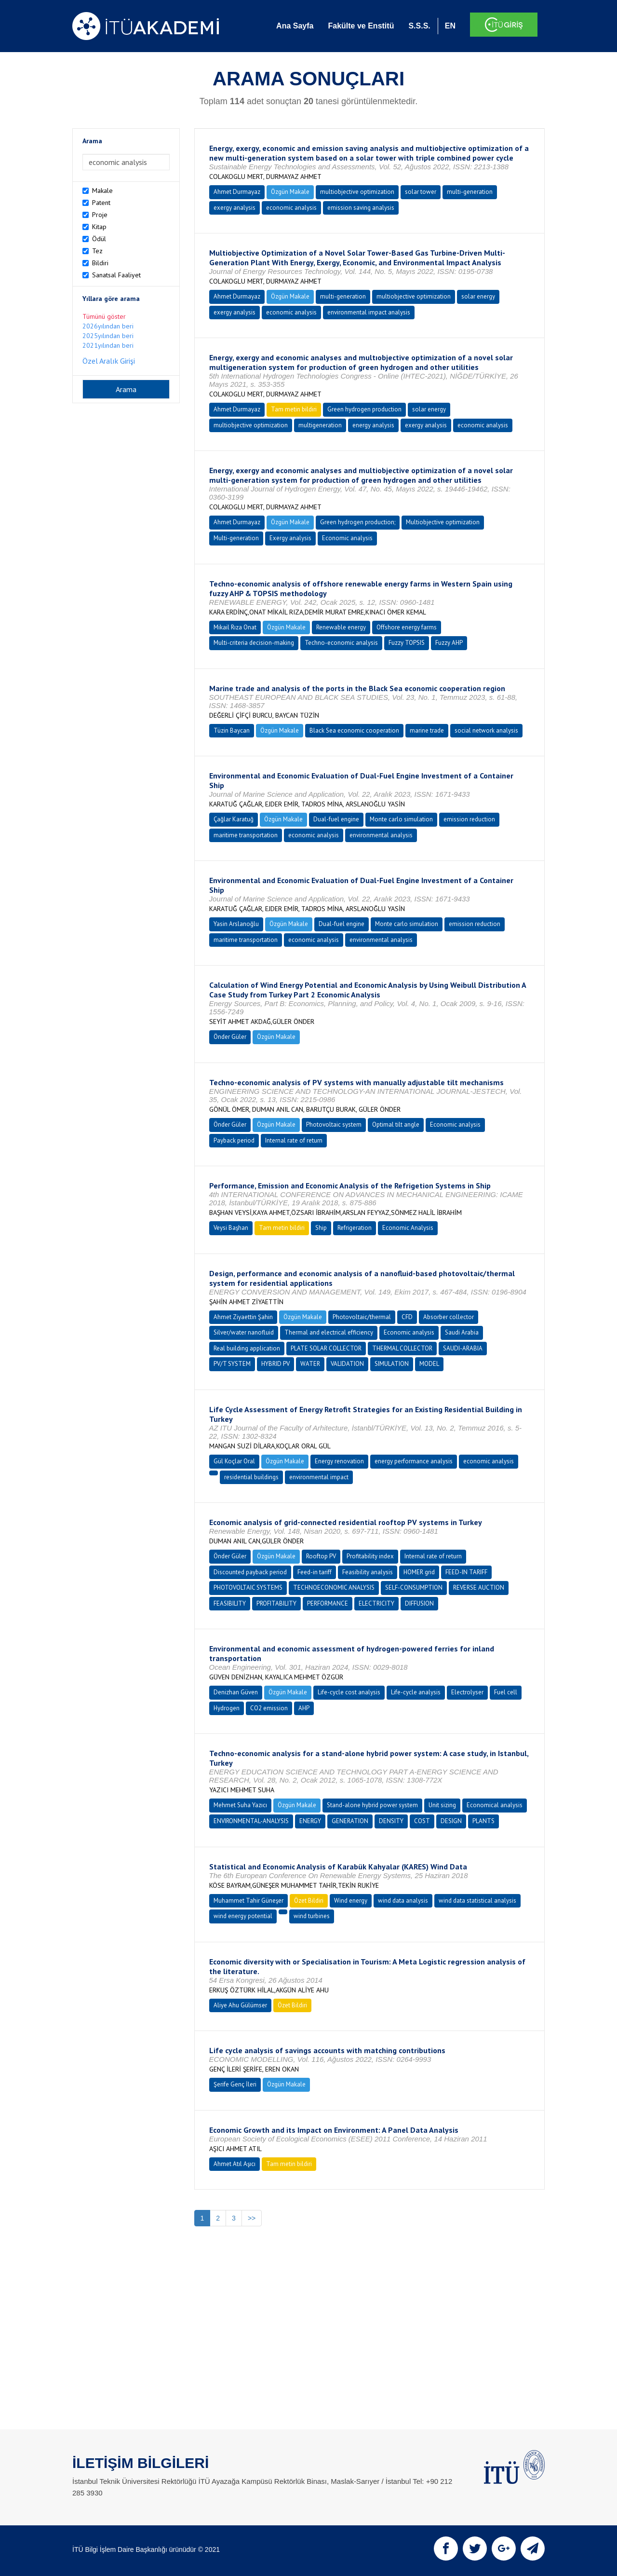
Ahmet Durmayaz (237, 192)
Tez (97, 250)
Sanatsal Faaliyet (116, 275)
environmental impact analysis (368, 312)
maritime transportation (246, 835)
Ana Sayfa (294, 26)
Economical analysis (495, 1805)
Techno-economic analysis (341, 643)
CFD (407, 1317)
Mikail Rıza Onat (235, 627)
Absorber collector (448, 1317)
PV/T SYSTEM (232, 1364)
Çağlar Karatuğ (234, 819)
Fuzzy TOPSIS (407, 643)
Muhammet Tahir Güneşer (248, 1900)
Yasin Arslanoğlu (236, 924)
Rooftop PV (321, 1556)
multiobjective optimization (357, 192)
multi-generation (470, 192)
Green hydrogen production (364, 409)
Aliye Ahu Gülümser (240, 2005)
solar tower (420, 192)
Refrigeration (354, 1228)
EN (450, 26)
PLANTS (483, 1821)
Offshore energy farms (406, 627)
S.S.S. (419, 26)
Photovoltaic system (334, 1124)
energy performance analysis (414, 1461)
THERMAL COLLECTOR (402, 1348)
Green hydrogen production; (357, 522)
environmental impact (319, 1477)
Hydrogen (227, 1708)
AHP (303, 1708)
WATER (310, 1364)
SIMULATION (392, 1364)
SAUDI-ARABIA (463, 1348)
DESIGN (451, 1821)
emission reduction (469, 819)
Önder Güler (230, 1037)
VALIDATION (347, 1364)
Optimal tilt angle (395, 1124)
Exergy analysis (290, 538)
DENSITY (391, 1821)
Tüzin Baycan (232, 730)
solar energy (478, 296)
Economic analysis (347, 538)
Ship (321, 1228)
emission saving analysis (360, 208)
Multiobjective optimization (443, 522)
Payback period (234, 1140)
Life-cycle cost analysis (349, 1692)
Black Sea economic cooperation (354, 730)
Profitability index (370, 1556)
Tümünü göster (104, 316)
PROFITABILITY (276, 1603)
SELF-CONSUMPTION (414, 1587)
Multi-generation (236, 538)
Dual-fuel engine (336, 819)
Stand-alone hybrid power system (372, 1805)
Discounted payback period (250, 1572)
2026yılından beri (108, 326)
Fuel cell (505, 1692)
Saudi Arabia (462, 1332)
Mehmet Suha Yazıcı (240, 1805)
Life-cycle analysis (416, 1692)
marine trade (427, 730)
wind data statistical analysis (477, 1900)
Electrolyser (467, 1692)
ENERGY (310, 1821)
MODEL (429, 1364)
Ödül (99, 238)
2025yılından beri (108, 335)
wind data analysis (403, 1900)
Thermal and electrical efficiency (328, 1332)
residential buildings (251, 1477)
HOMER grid (419, 1572)
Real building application (247, 1348)
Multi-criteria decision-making (254, 643)
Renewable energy (341, 627)
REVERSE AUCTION (478, 1587)
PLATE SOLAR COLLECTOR (326, 1348)
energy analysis (373, 425)
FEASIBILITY (230, 1603)
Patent (101, 202)
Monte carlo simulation (401, 819)
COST (422, 1821)
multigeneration (320, 425)
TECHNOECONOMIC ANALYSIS (334, 1587)
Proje (99, 214)
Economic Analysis (407, 1228)
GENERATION (350, 1821)
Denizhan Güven (236, 1692)
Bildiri (100, 263)
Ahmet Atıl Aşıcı (234, 2164)
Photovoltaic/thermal (362, 1317)
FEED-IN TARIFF (466, 1572)
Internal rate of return (293, 1140)
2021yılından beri (108, 345)
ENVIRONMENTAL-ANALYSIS (251, 1821)
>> (251, 2218)
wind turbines (312, 1916)
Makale (102, 190)
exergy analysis (234, 208)
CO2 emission (269, 1708)
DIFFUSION (419, 1603)
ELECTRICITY (376, 1603)
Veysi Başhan (231, 1228)
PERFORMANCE (327, 1603)
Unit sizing (442, 1805)
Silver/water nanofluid (244, 1332)
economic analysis (291, 208)
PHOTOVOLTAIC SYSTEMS (248, 1587)
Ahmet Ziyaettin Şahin (243, 1317)
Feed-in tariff (314, 1572)
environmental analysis (381, 835)
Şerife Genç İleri (235, 2084)
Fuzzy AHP (449, 643)
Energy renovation (339, 1461)
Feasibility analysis (367, 1572)
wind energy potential (243, 1916)
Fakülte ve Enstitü (361, 26)
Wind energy (350, 1900)
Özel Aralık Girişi (108, 361)
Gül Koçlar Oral (234, 1461)
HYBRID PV (275, 1364)
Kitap (99, 226)
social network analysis (486, 730)
